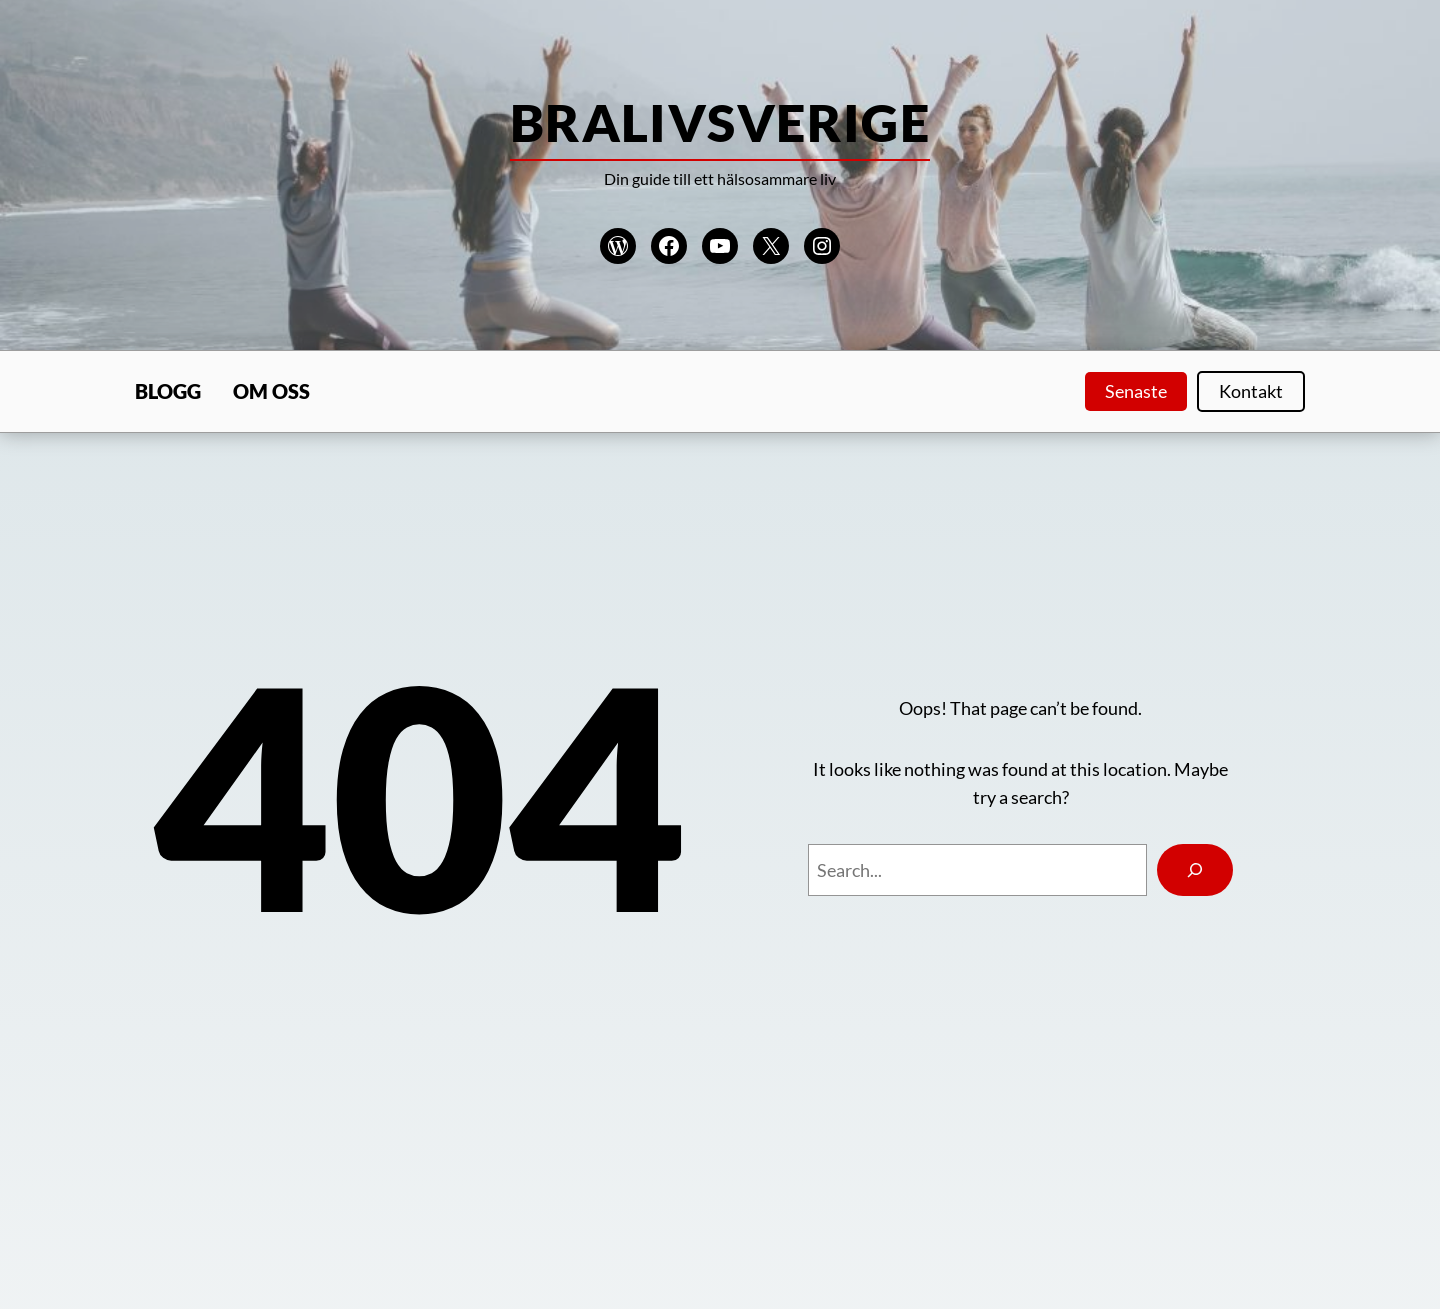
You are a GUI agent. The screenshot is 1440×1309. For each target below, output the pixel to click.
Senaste (1136, 391)
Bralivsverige (720, 122)
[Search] (1195, 870)
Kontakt (1251, 391)
